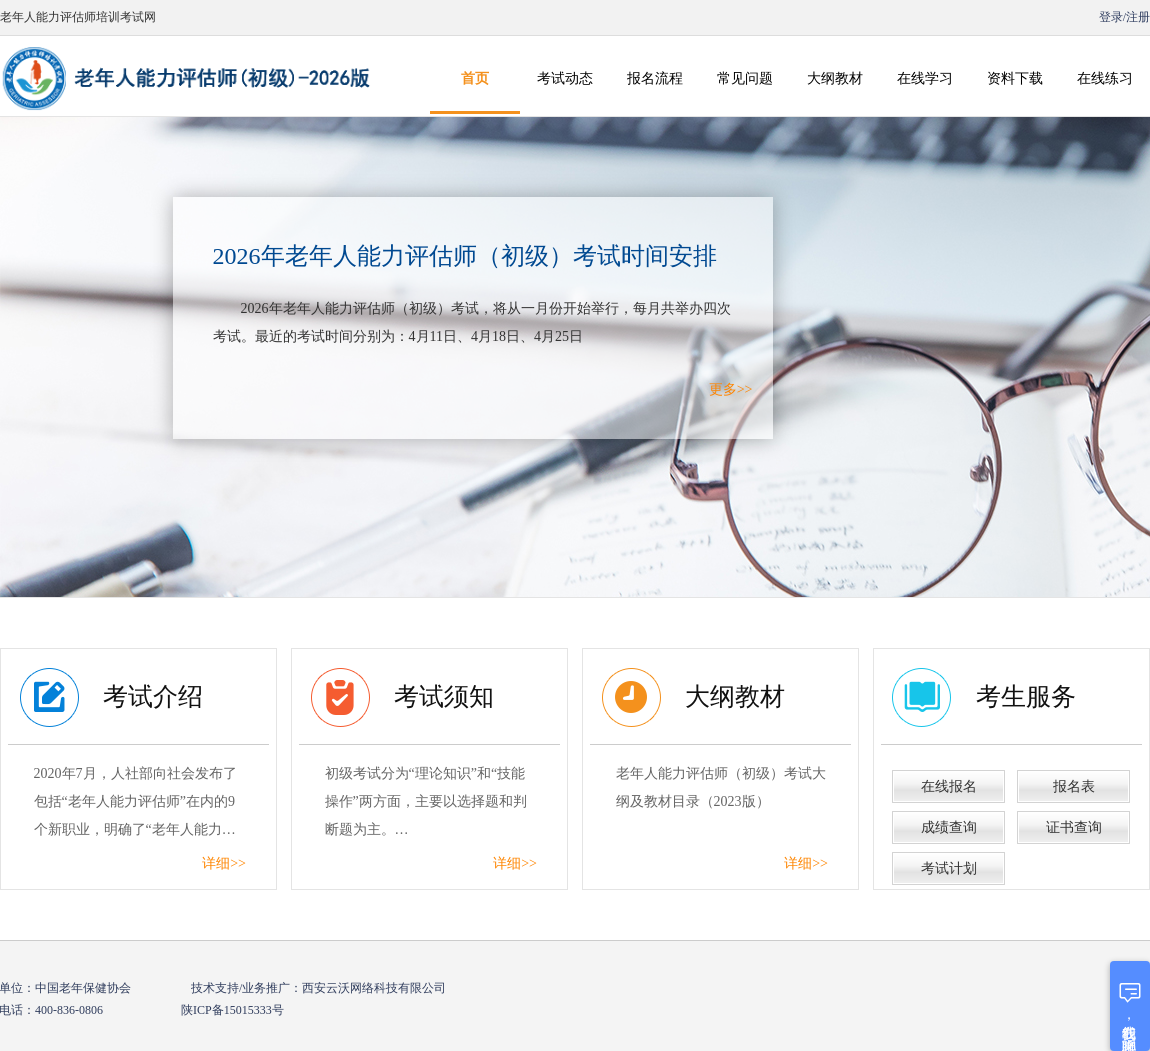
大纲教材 (835, 78)
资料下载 (1015, 78)
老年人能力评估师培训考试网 (78, 17)
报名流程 (655, 78)
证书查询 (1074, 827)
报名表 (1074, 786)
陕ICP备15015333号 (232, 1010)
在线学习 (925, 78)
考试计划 (949, 868)
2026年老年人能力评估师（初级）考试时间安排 (465, 256)
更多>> (731, 389)
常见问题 (745, 78)
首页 (475, 78)
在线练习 (1105, 78)
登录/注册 (1123, 17)
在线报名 (949, 786)
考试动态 (565, 78)
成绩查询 (949, 827)
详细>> (224, 863)
